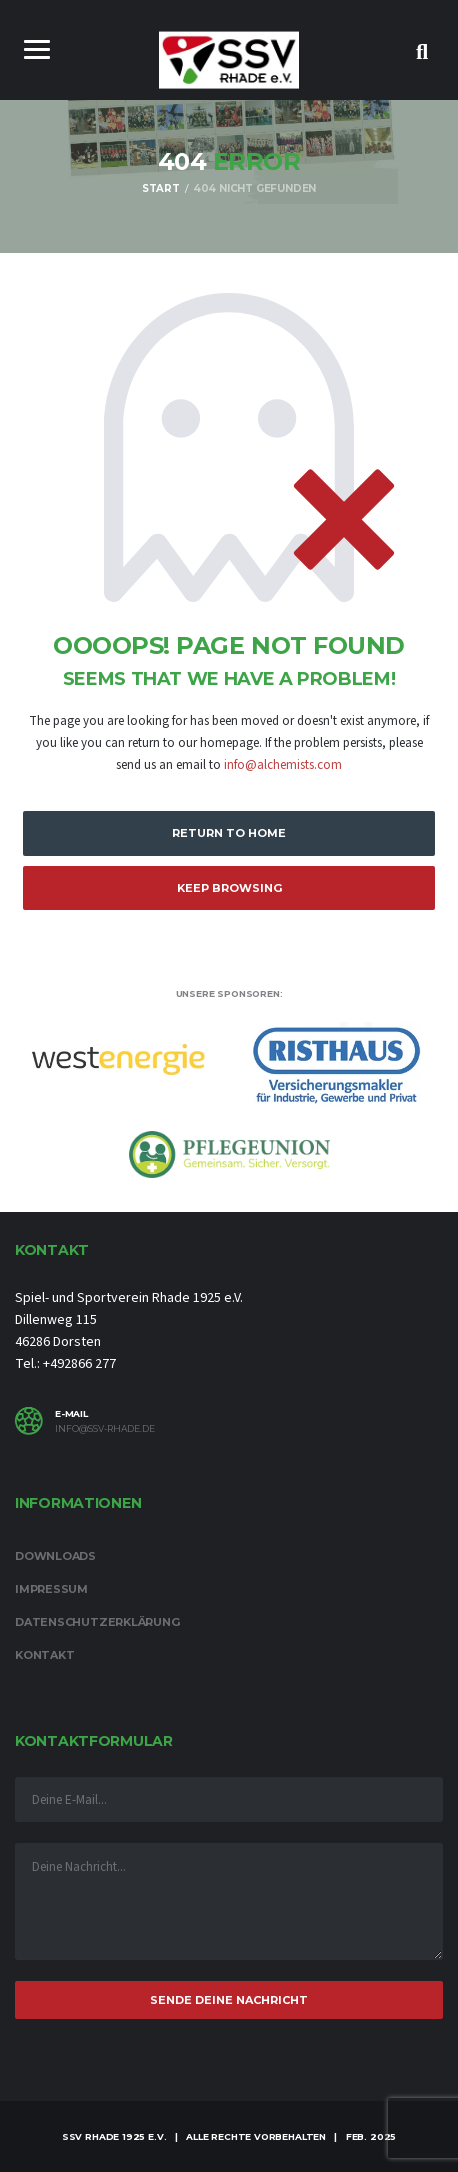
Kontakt (44, 1655)
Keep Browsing (229, 888)
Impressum (51, 1589)
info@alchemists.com (283, 765)
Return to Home (229, 833)
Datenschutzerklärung (97, 1622)
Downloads (55, 1556)
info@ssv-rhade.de (105, 1429)
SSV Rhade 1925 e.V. (114, 2136)
